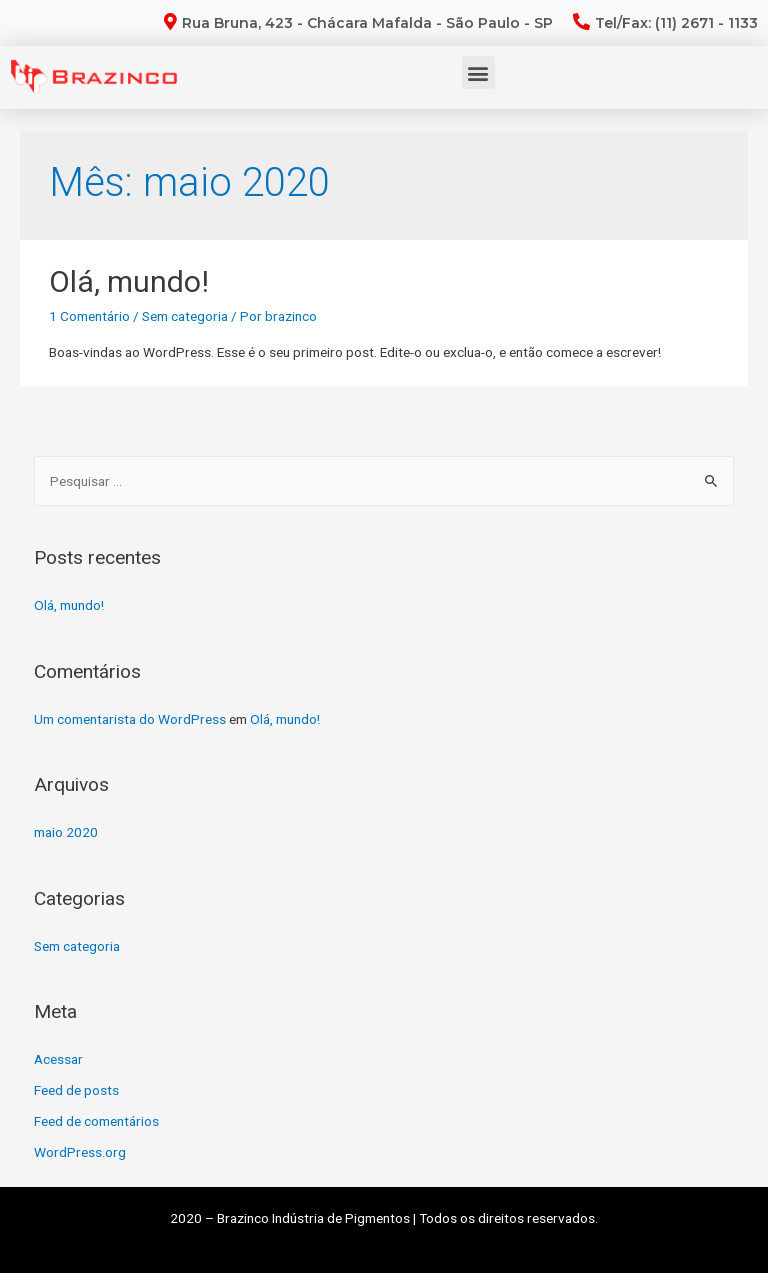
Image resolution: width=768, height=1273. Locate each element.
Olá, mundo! (129, 281)
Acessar (58, 1059)
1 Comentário (89, 316)
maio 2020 (66, 832)
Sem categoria (185, 316)
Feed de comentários (96, 1121)
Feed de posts (76, 1090)
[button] (478, 72)
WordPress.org (80, 1152)
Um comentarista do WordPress (130, 719)
